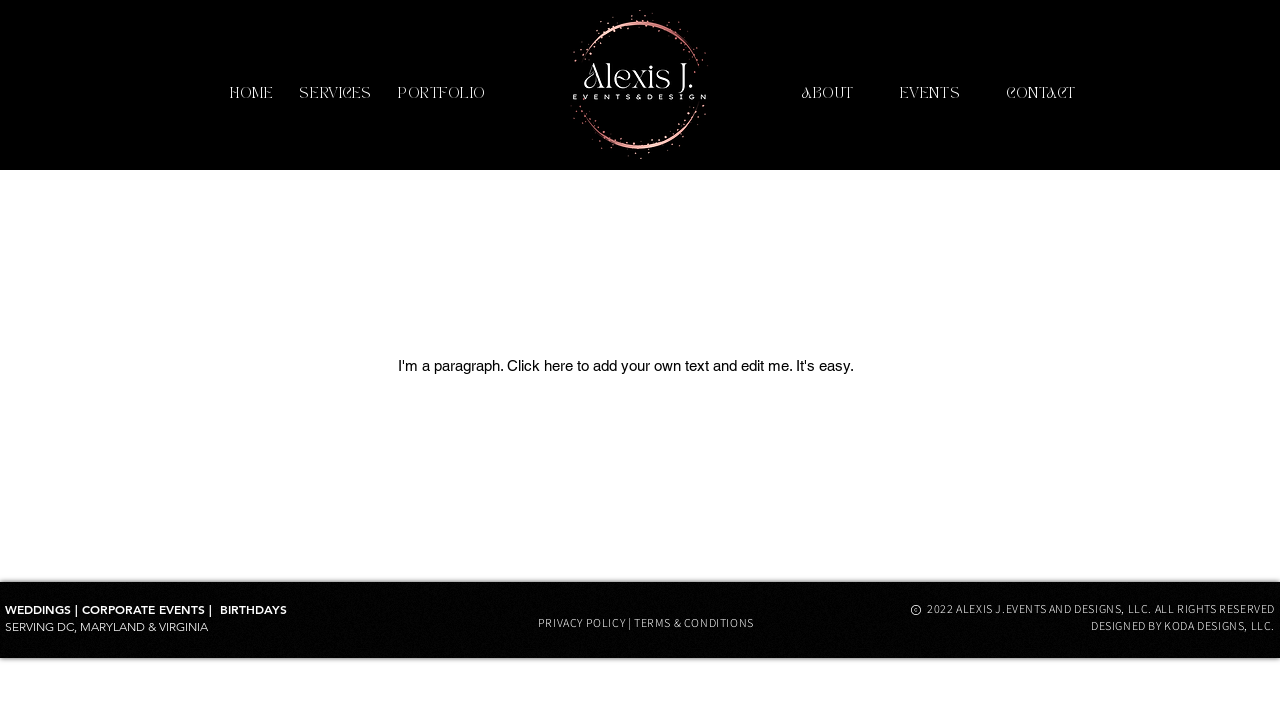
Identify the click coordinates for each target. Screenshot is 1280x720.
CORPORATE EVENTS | (151, 609)
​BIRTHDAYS (253, 609)
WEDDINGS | (43, 609)
